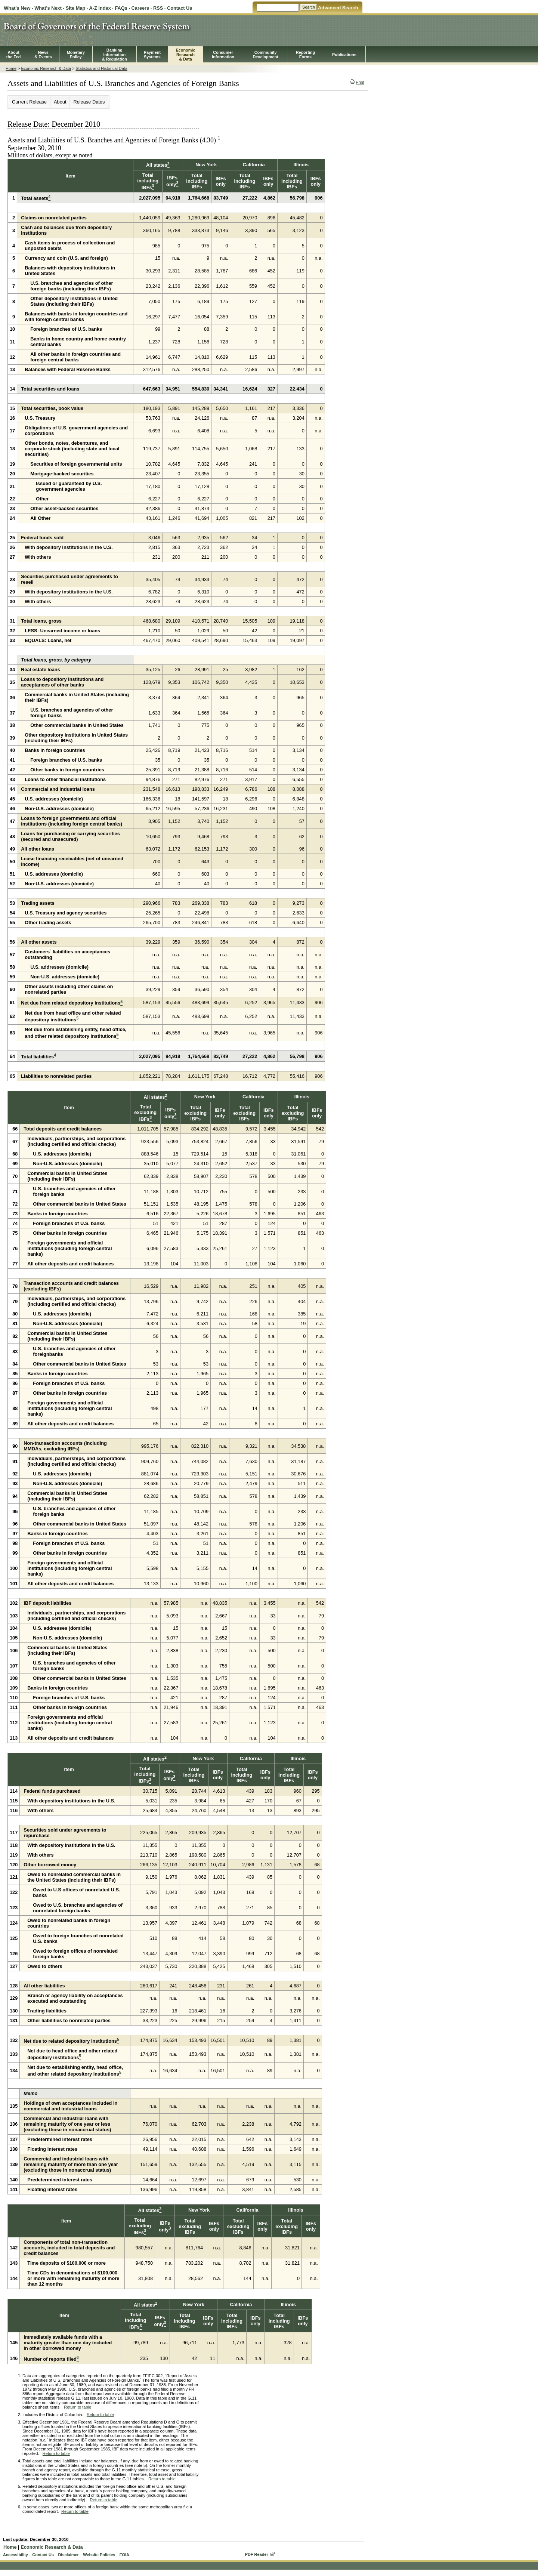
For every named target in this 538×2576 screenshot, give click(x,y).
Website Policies (99, 2554)
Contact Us (179, 8)
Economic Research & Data (46, 68)
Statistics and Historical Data (101, 68)
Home (11, 68)
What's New (17, 8)
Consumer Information (223, 54)
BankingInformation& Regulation (114, 54)
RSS (158, 8)
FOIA (124, 2554)
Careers (140, 8)
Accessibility (15, 2554)
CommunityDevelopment (265, 54)
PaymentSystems (152, 54)
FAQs (121, 8)
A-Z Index (100, 8)
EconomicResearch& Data (185, 54)
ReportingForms (305, 54)
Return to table (77, 2407)
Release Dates (89, 102)
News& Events (43, 54)
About (60, 102)
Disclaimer (68, 2554)
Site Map (76, 8)
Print (357, 82)
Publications (344, 54)
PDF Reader (256, 2554)
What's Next (48, 8)
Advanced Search (338, 7)
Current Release (29, 102)
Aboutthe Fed (13, 54)
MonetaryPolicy (76, 54)
